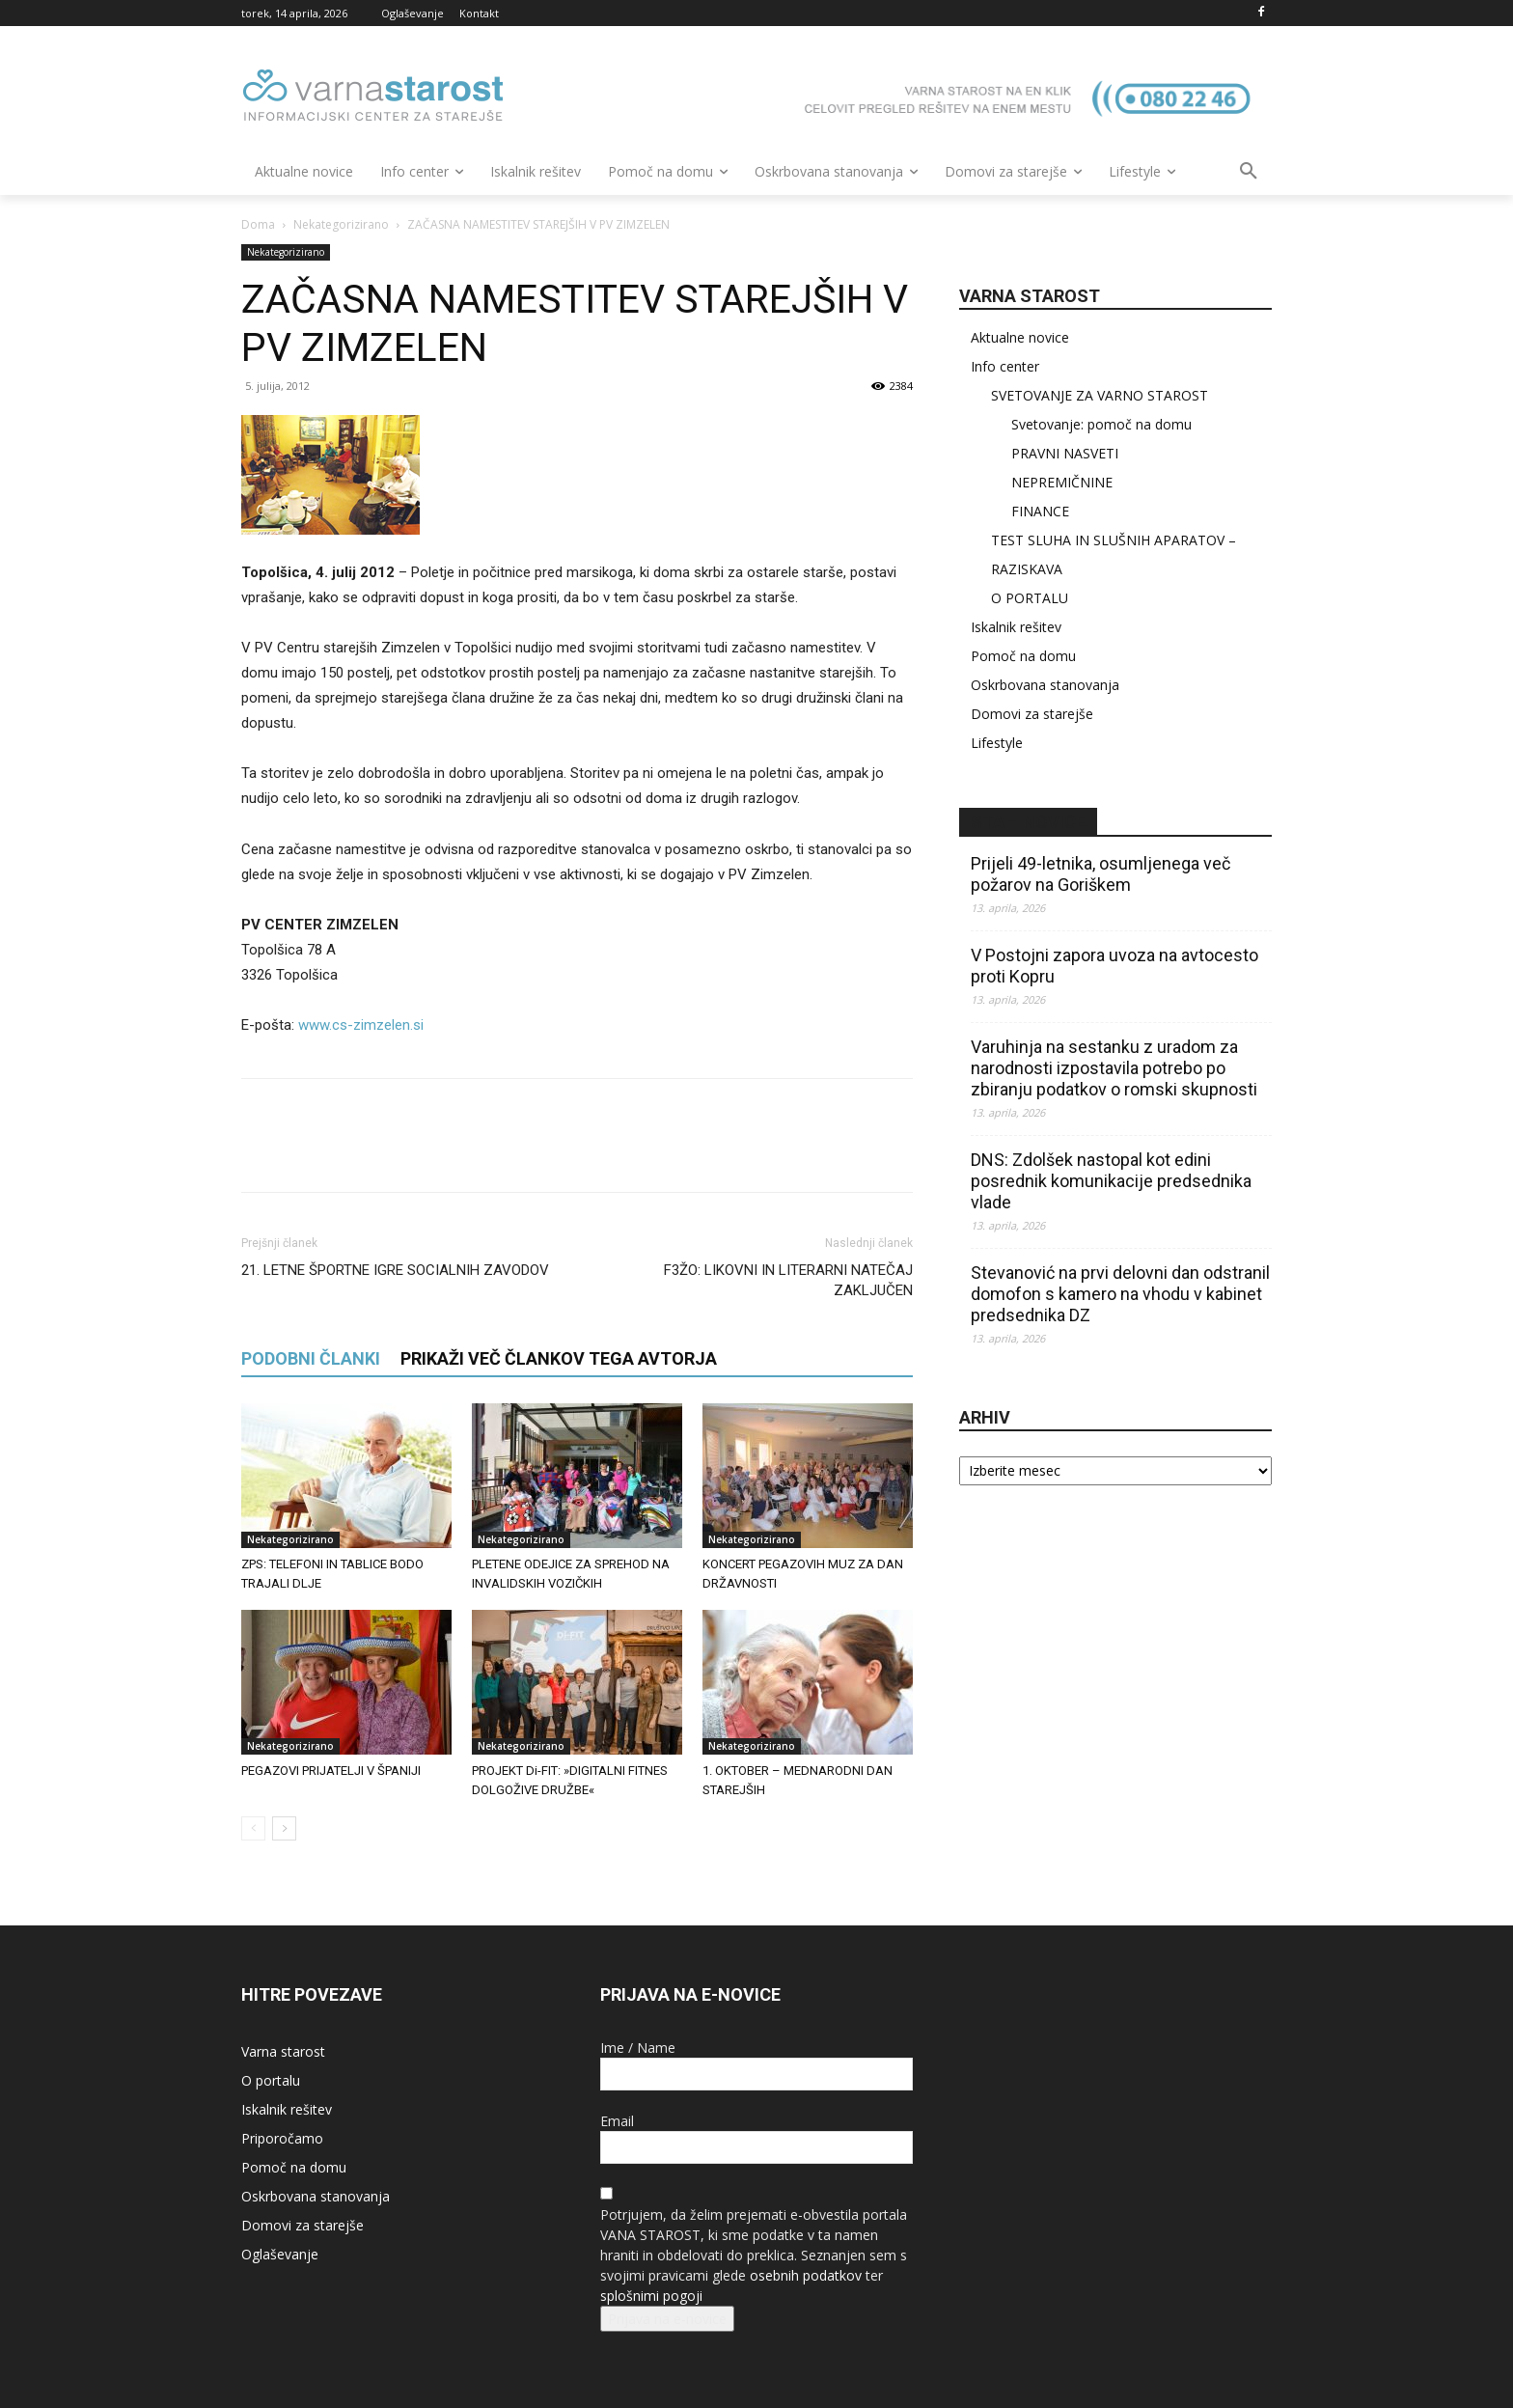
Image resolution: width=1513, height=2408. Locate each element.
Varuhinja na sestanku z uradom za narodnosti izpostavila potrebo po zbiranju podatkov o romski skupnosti (1114, 1068)
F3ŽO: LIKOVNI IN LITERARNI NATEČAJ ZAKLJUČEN (788, 1280)
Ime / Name (637, 2047)
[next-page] (284, 1828)
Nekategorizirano (341, 224)
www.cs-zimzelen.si (361, 1025)
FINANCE (1040, 511)
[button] (1248, 172)
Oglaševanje (279, 2254)
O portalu (270, 2080)
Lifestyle (997, 742)
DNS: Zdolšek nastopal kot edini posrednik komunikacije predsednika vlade (1111, 1180)
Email (617, 2121)
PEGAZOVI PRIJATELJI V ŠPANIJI (331, 1770)
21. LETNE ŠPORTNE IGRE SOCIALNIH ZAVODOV (395, 1270)
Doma (258, 224)
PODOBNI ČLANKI (310, 1358)
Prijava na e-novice (667, 2319)
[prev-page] (253, 1828)
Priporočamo (282, 2138)
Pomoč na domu (1023, 656)
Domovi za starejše (1032, 714)
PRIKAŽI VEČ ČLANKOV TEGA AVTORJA (558, 1358)
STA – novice (1028, 822)
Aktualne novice (1020, 337)
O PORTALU (1029, 598)
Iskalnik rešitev (1016, 627)
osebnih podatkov (806, 2275)
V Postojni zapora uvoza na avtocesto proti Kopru (1114, 965)
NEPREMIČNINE (1062, 482)
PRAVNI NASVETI (1064, 453)
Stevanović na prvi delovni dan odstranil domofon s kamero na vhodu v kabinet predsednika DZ (1120, 1293)
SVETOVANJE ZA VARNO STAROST (1099, 395)
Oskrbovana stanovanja (1045, 685)
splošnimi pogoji (651, 2295)
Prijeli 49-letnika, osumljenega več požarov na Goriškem (1100, 874)
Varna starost (283, 2051)
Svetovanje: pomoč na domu (1101, 424)
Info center (1005, 366)
